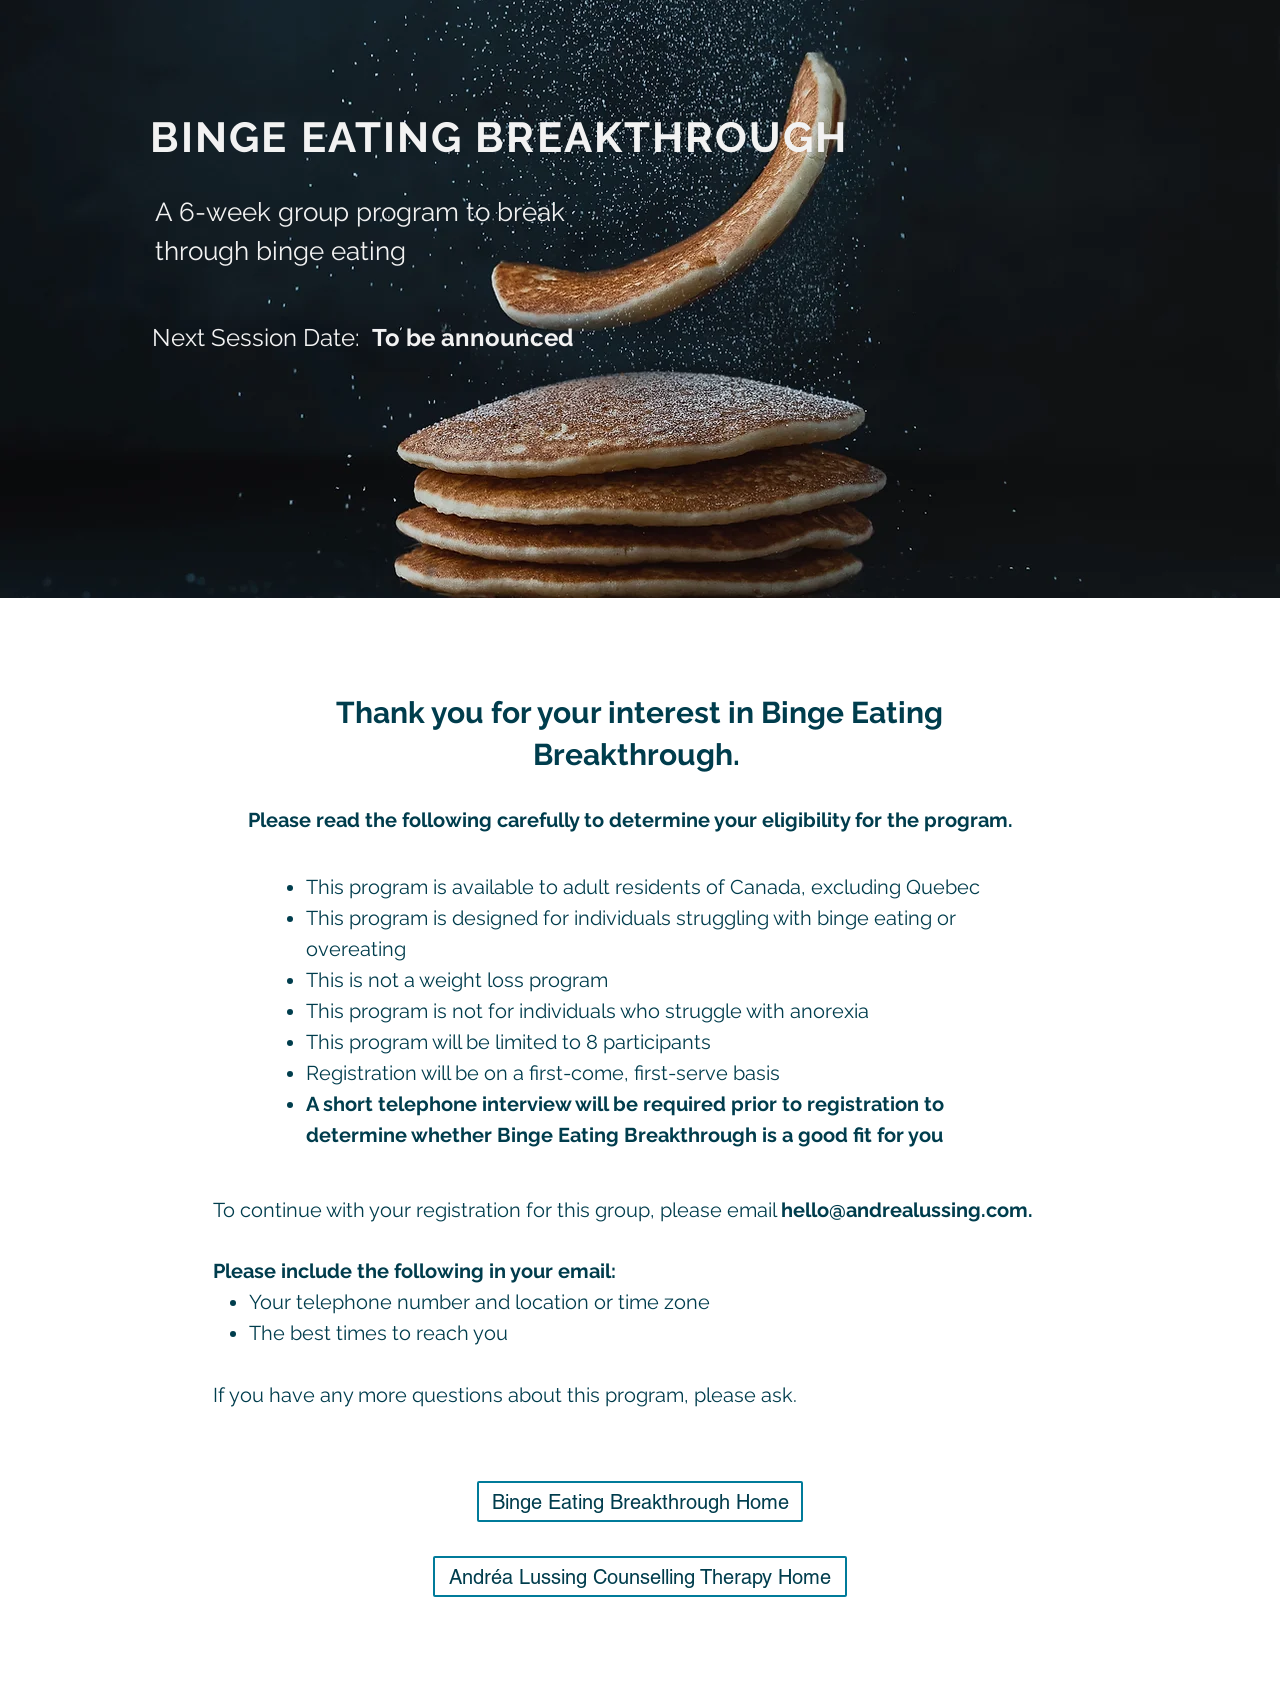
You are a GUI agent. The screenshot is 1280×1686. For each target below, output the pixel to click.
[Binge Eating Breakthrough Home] (640, 1501)
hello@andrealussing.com (904, 1210)
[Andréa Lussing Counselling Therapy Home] (640, 1576)
